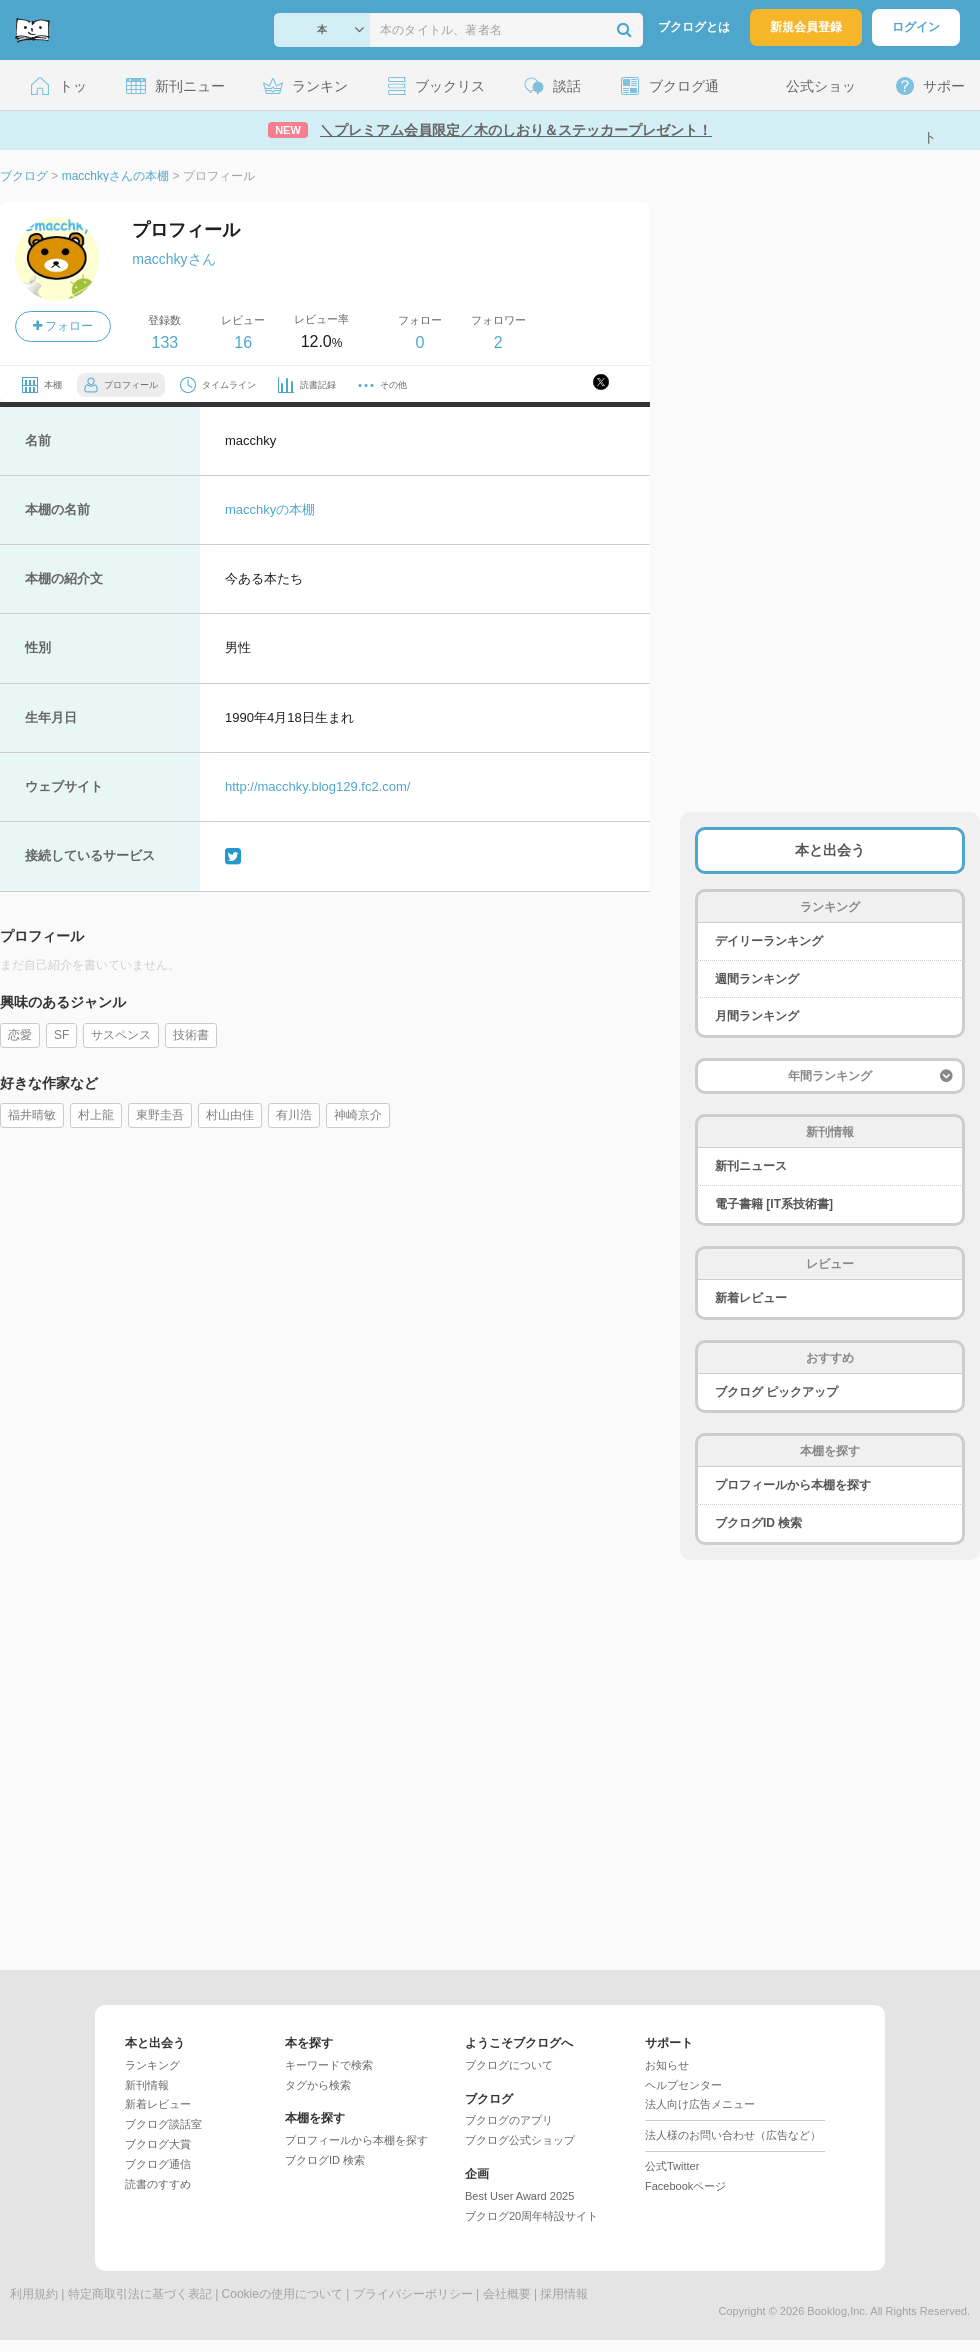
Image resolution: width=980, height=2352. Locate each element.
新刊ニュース (751, 1166)
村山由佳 (230, 1115)
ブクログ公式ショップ (520, 2140)
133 (164, 342)
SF (61, 1035)
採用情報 (564, 2294)
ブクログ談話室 (163, 2124)
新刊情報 (147, 2085)
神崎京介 (358, 1115)
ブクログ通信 (158, 2164)
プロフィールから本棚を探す (793, 1485)
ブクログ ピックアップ (776, 1392)
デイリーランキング (769, 941)
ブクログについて (509, 2065)
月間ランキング (757, 1016)
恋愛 (20, 1035)
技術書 (191, 1035)
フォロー (63, 326)
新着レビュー (751, 1298)
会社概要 (507, 2294)
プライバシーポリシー (413, 2294)
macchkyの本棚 (270, 509)
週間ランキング (757, 979)
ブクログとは (694, 27)
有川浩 (294, 1115)
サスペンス (121, 1035)
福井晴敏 (32, 1115)
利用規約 (34, 2294)
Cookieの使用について (282, 2294)
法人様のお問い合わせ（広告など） (733, 2135)
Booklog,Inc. (837, 2311)
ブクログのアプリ (509, 2120)
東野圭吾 (160, 1115)
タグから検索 (318, 2085)
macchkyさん (173, 259)
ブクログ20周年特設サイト (531, 2216)
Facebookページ (685, 2186)
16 (243, 342)
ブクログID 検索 (758, 1523)
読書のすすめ (158, 2184)
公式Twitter (672, 2166)
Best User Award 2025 (519, 2196)
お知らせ (667, 2065)
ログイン (916, 27)
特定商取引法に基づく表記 (140, 2294)
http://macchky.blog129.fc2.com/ (317, 786)
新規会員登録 (806, 27)
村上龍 (96, 1115)
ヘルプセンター (683, 2085)
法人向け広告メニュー (700, 2104)
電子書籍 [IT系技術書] (774, 1204)
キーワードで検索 (329, 2065)
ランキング (152, 2065)
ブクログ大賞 (158, 2144)
